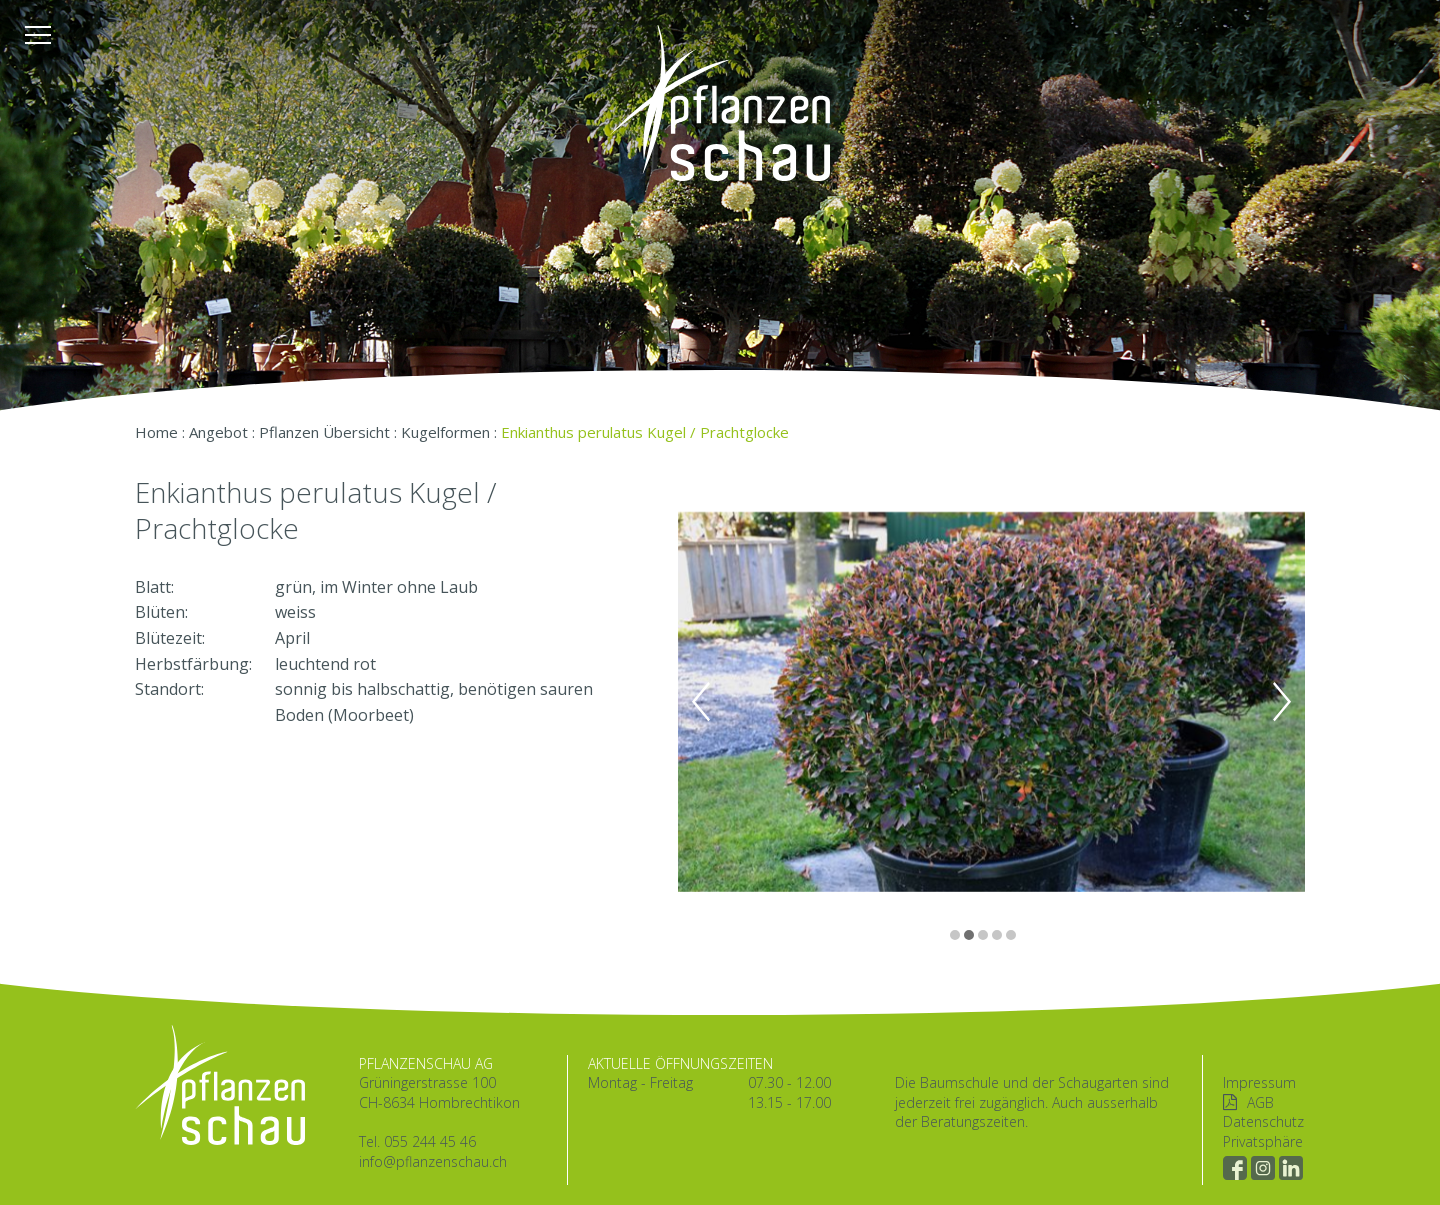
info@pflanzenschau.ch (433, 1161)
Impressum (1259, 1082)
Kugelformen (445, 432)
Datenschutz (1263, 1121)
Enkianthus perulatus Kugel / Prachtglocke (645, 432)
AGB (1260, 1102)
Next (1282, 702)
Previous (701, 702)
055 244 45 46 (430, 1141)
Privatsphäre (1263, 1141)
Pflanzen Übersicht (324, 432)
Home (156, 432)
